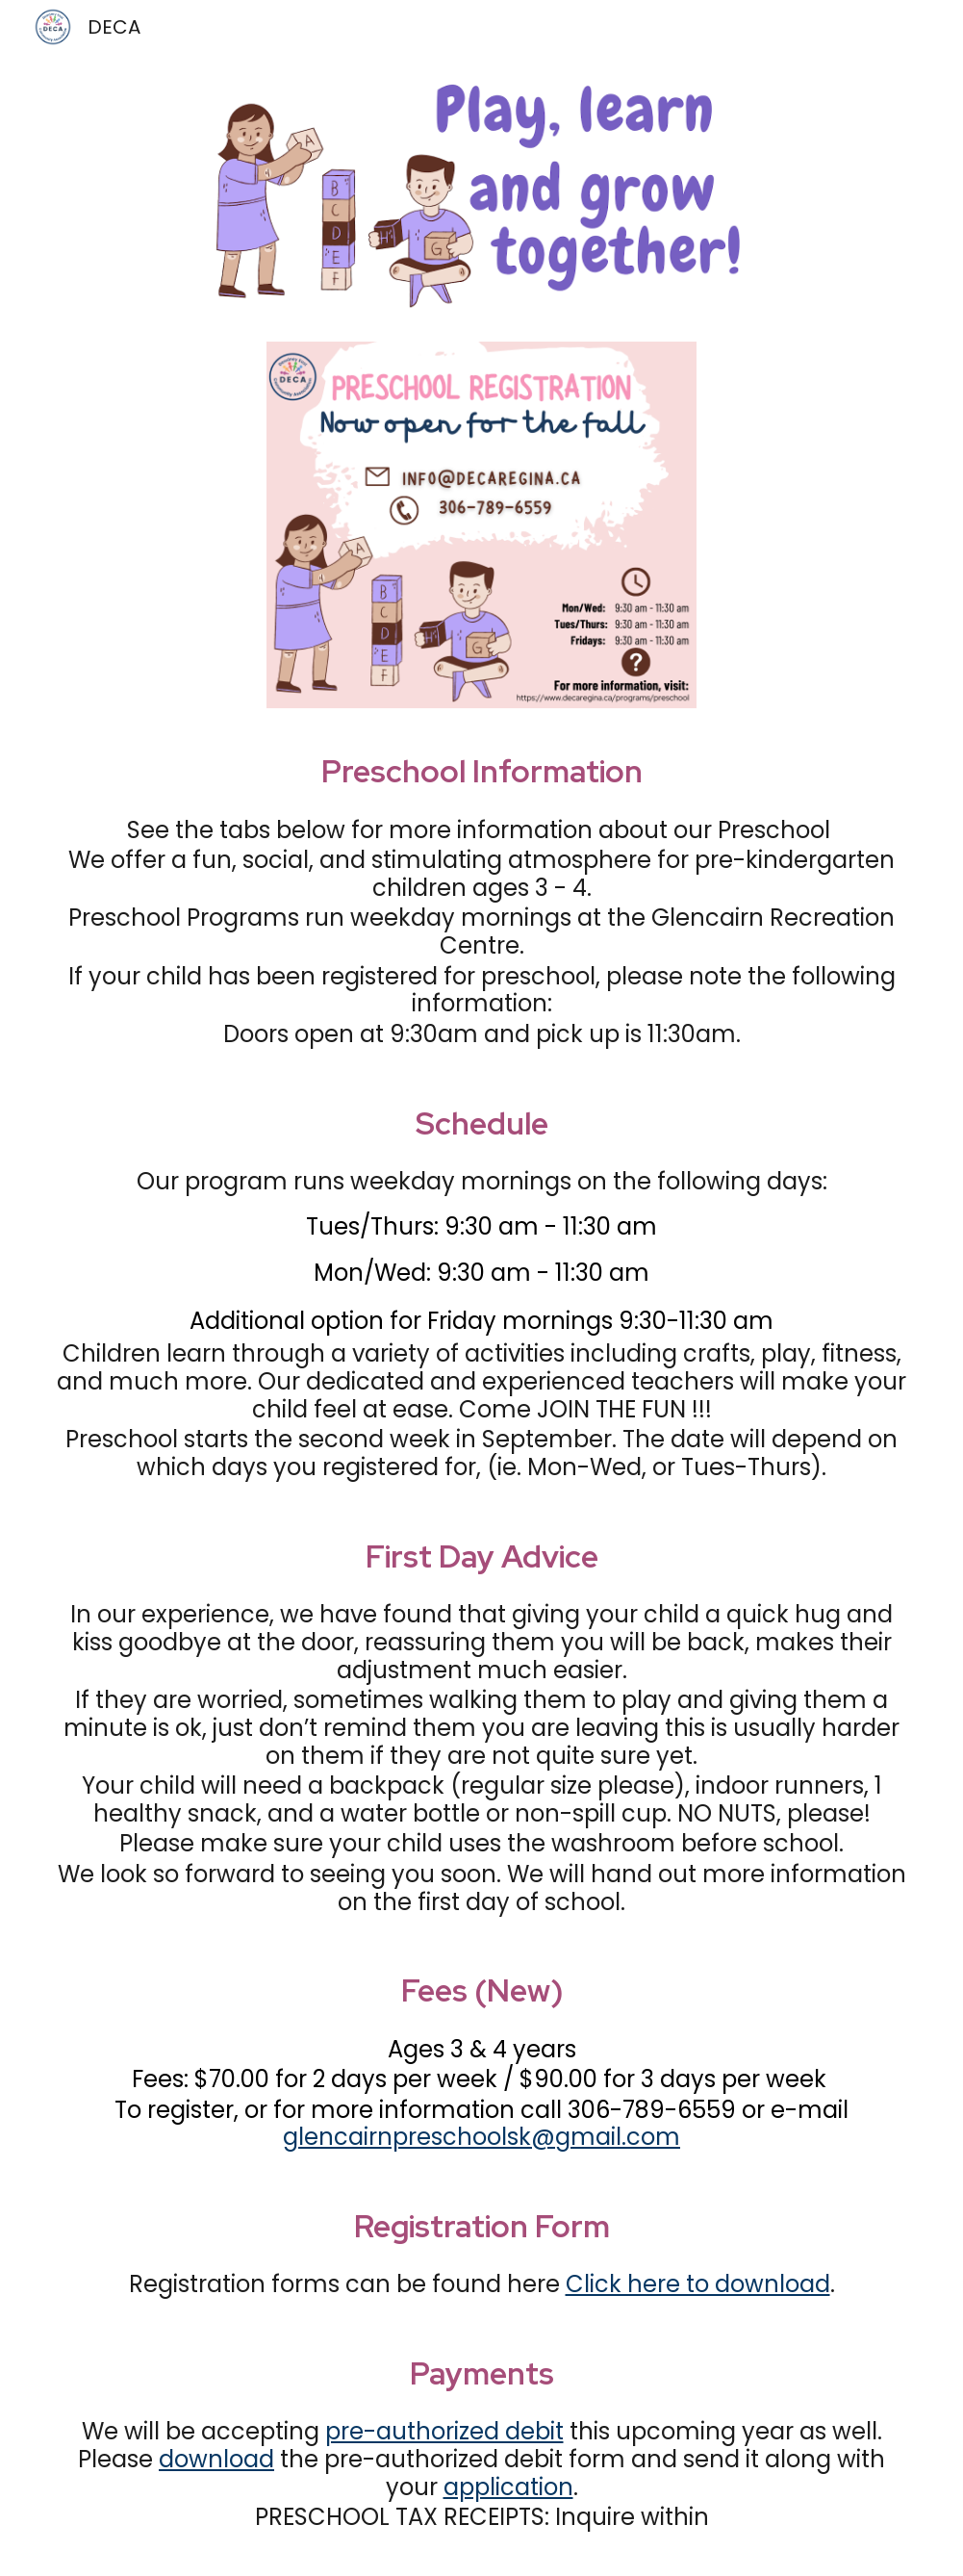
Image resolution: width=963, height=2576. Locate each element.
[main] (482, 771)
